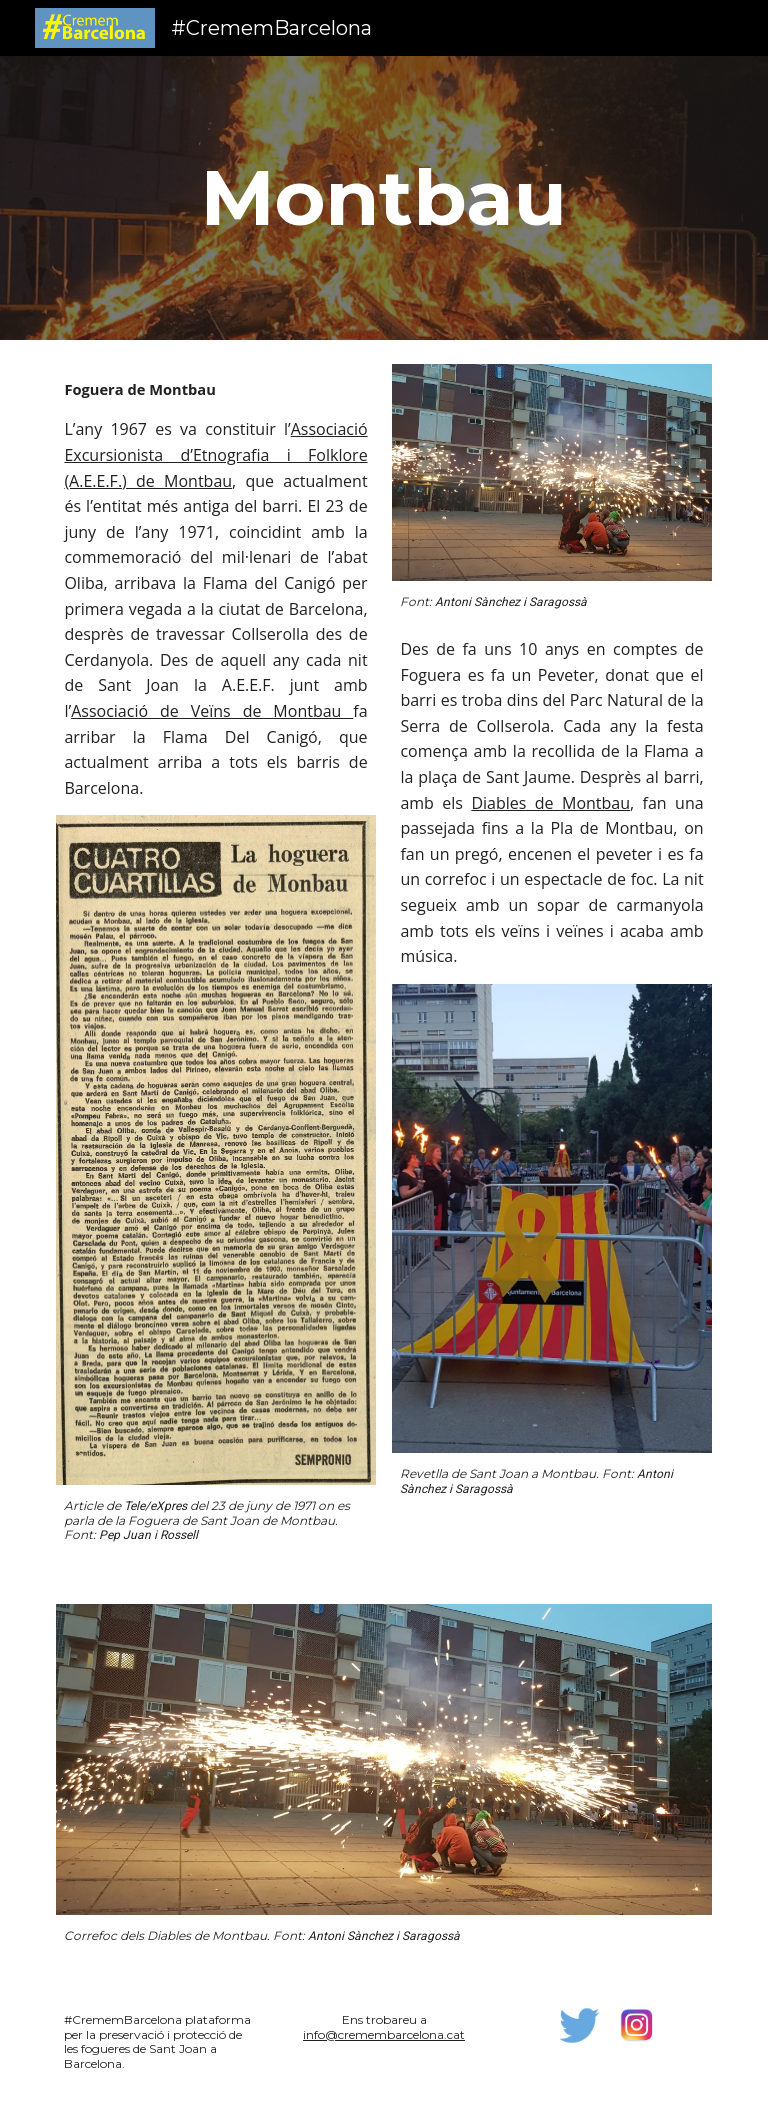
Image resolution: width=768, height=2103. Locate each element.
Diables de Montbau (550, 803)
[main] (383, 198)
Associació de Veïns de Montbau (212, 711)
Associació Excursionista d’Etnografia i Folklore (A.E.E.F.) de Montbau (215, 454)
